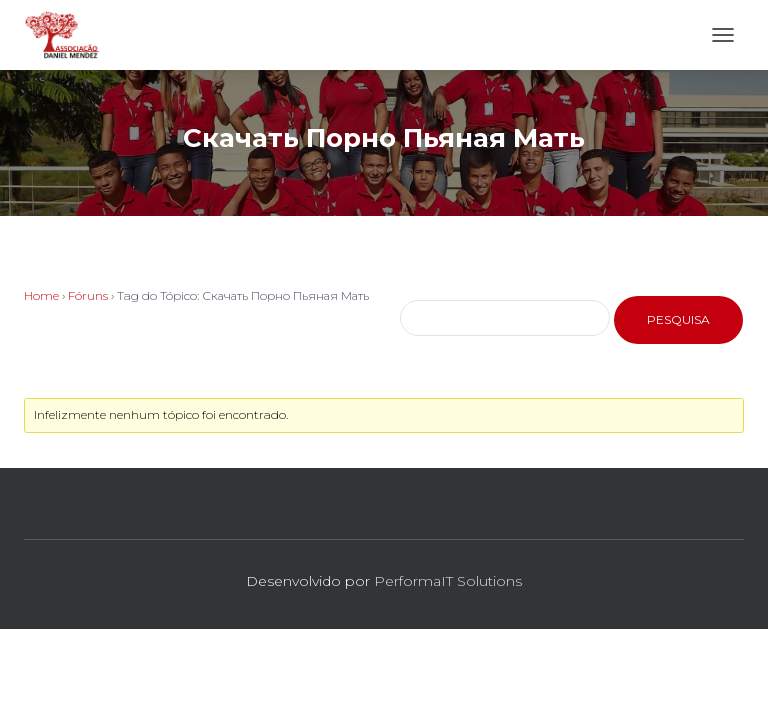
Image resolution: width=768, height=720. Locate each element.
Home (41, 295)
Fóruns (88, 295)
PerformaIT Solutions (448, 581)
